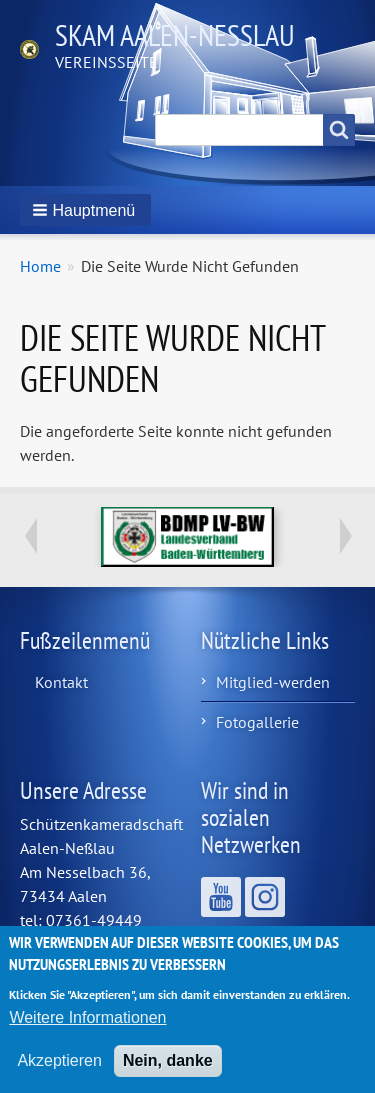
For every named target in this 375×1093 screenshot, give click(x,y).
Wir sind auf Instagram (265, 897)
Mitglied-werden (273, 682)
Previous (30, 536)
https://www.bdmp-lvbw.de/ (187, 537)
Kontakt (61, 682)
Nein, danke (168, 1071)
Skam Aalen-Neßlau (175, 34)
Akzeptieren (59, 1071)
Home (40, 266)
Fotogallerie (257, 722)
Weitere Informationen (87, 1028)
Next (345, 536)
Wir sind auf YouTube (221, 897)
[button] (85, 210)
